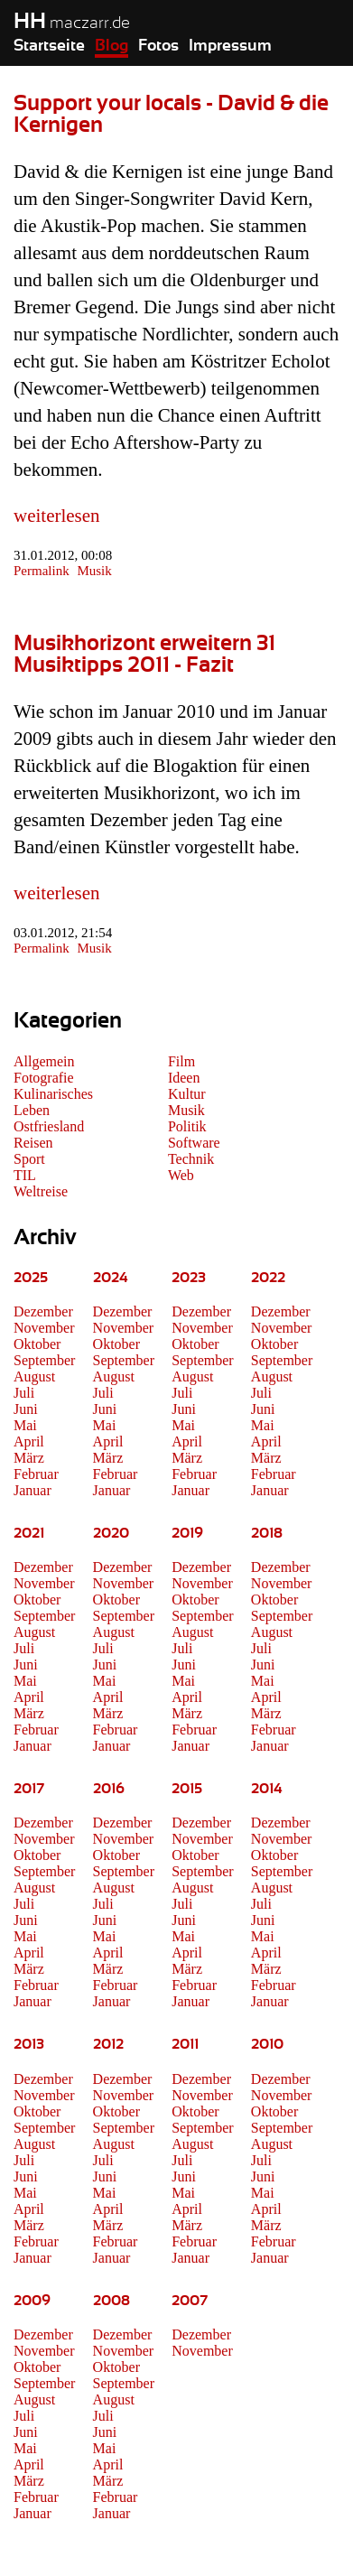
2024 (110, 1277)
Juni (26, 1409)
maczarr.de (72, 23)
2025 (31, 1277)
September (44, 1360)
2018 (267, 1533)
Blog (111, 46)
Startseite (49, 46)
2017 (29, 1788)
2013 (29, 2044)
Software (194, 1142)
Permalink (42, 570)
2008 (111, 2300)
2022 (268, 1277)
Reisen (33, 1142)
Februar (36, 1474)
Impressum (230, 46)
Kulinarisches (53, 1094)
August (34, 1376)
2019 (187, 1533)
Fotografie (44, 1077)
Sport (29, 1159)
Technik (191, 1159)
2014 (267, 1788)
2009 (32, 2300)
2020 (111, 1533)
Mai (25, 1425)
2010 (267, 2044)
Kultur (187, 1094)
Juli (24, 1392)
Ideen (184, 1077)
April (29, 1441)
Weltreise (41, 1191)
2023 (189, 1277)
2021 (29, 1533)
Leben (32, 1110)
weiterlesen (57, 515)
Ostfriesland (49, 1126)
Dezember (43, 1311)
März (29, 1457)
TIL (25, 1175)
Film (181, 1061)
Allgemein (44, 1061)
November (44, 1327)
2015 (187, 1788)
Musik (94, 570)
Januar (32, 1490)
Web (181, 1175)
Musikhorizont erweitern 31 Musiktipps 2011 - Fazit (144, 654)
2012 (108, 2044)
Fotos (158, 46)
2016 (109, 1788)
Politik (187, 1126)
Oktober (37, 1344)
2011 (185, 2044)
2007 (190, 2300)
